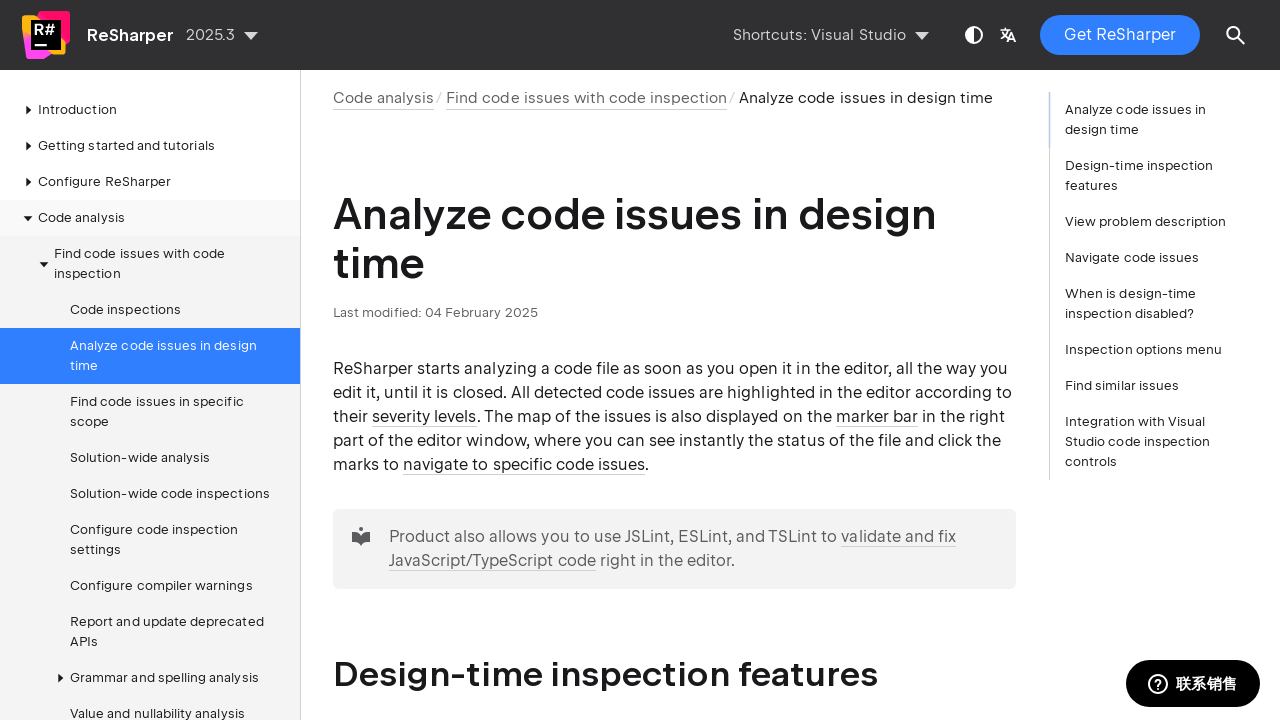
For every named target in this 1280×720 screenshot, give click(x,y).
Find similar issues (1122, 385)
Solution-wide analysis (140, 457)
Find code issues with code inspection (130, 263)
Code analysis (71, 218)
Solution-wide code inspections (170, 493)
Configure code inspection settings (154, 539)
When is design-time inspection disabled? (1130, 303)
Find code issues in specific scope (157, 411)
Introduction (67, 110)
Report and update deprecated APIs (167, 631)
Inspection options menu (1143, 349)
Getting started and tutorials (116, 146)
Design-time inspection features (1139, 175)
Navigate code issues (1132, 257)
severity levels (424, 416)
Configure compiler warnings (161, 585)
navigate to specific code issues (524, 464)
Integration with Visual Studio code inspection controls (1137, 441)
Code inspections (125, 309)
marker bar (877, 416)
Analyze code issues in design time (163, 355)
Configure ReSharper (94, 182)
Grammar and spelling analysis (154, 678)
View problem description (1145, 221)
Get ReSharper (1120, 34)
